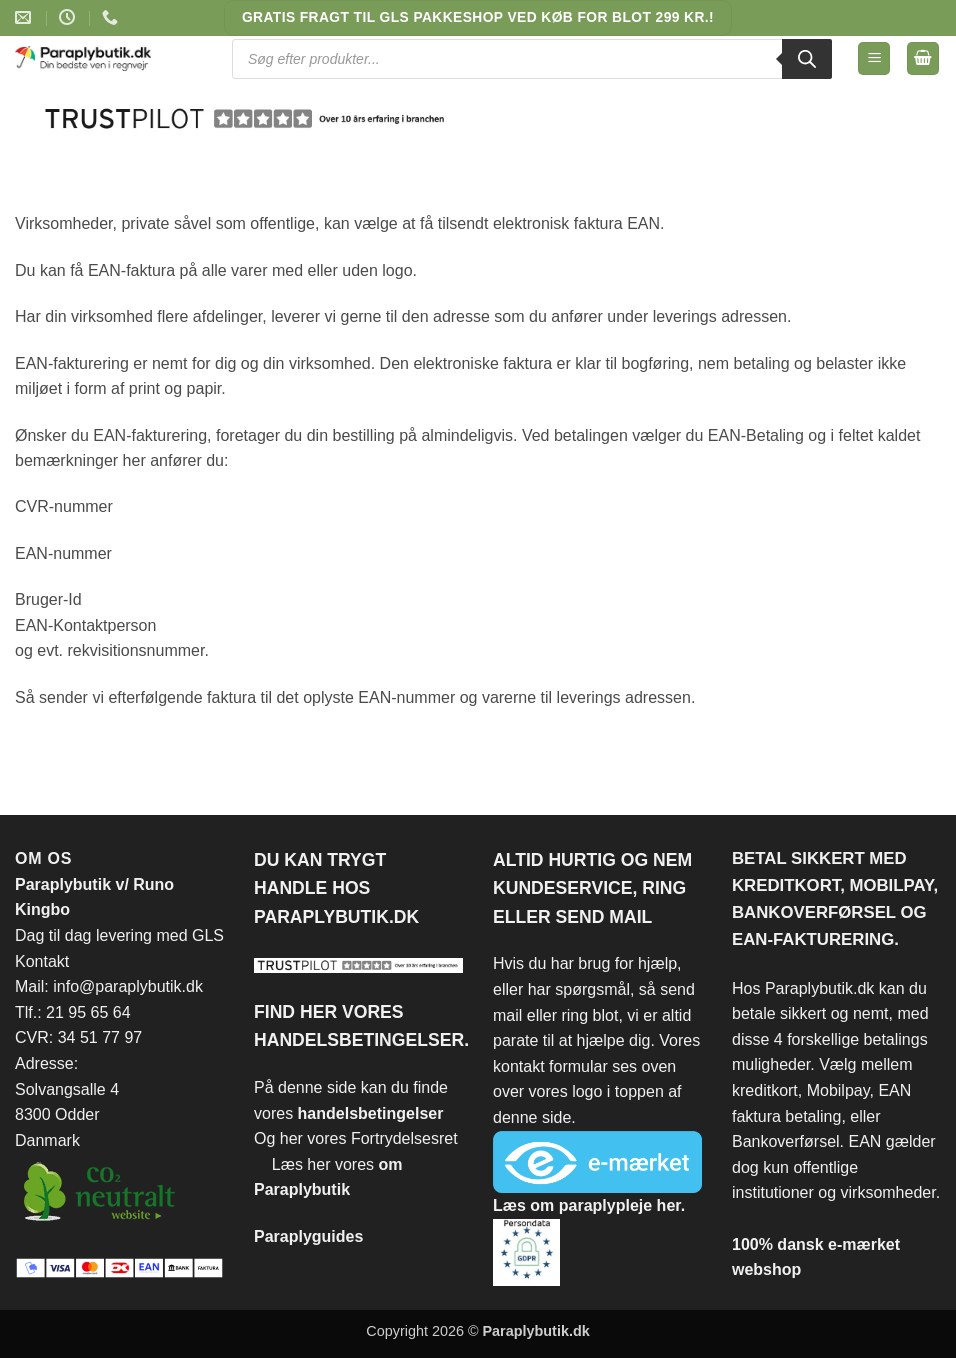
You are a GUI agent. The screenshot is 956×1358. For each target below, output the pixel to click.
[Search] (807, 59)
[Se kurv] (923, 58)
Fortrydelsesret (404, 1138)
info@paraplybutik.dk (128, 986)
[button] (874, 58)
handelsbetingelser (371, 1113)
